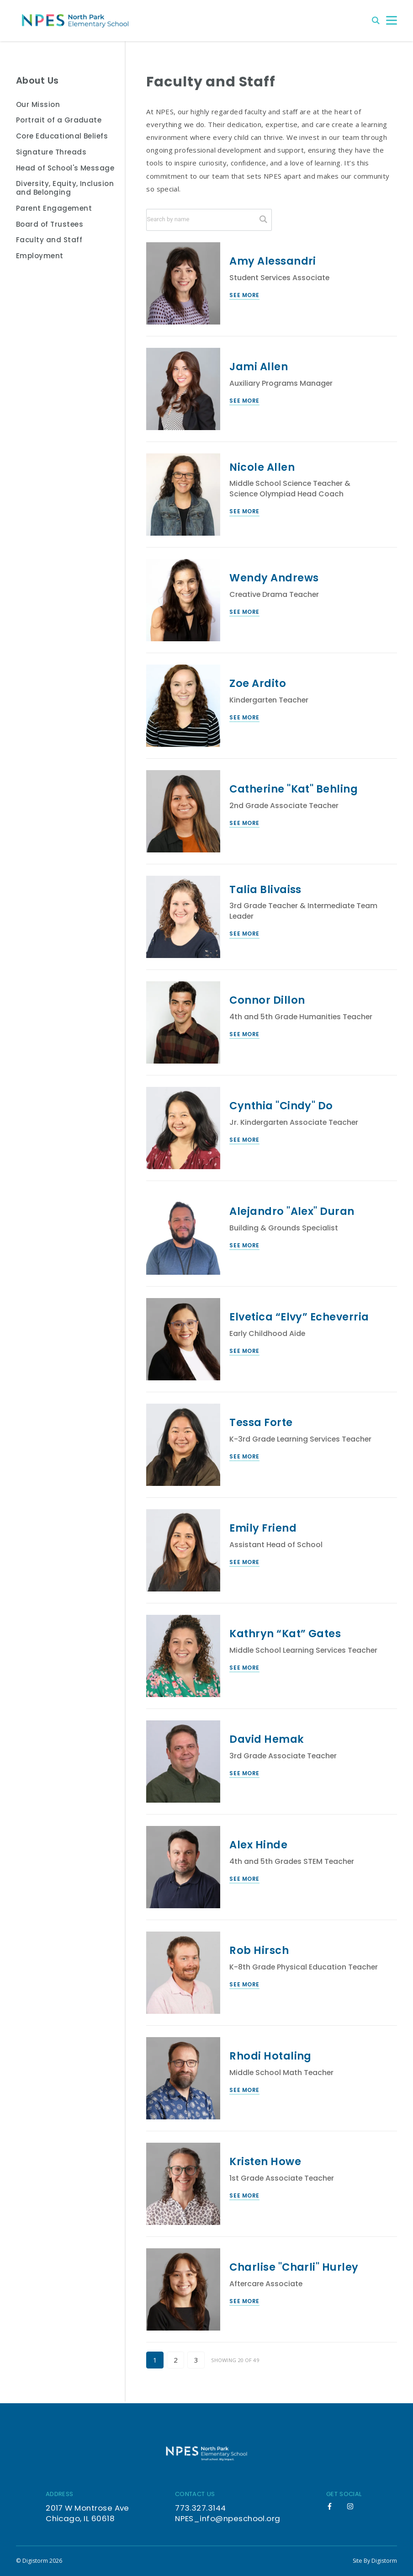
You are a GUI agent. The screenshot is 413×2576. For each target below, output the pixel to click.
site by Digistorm (375, 2561)
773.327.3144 (200, 2507)
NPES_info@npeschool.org (228, 2518)
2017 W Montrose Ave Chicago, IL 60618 (87, 2513)
